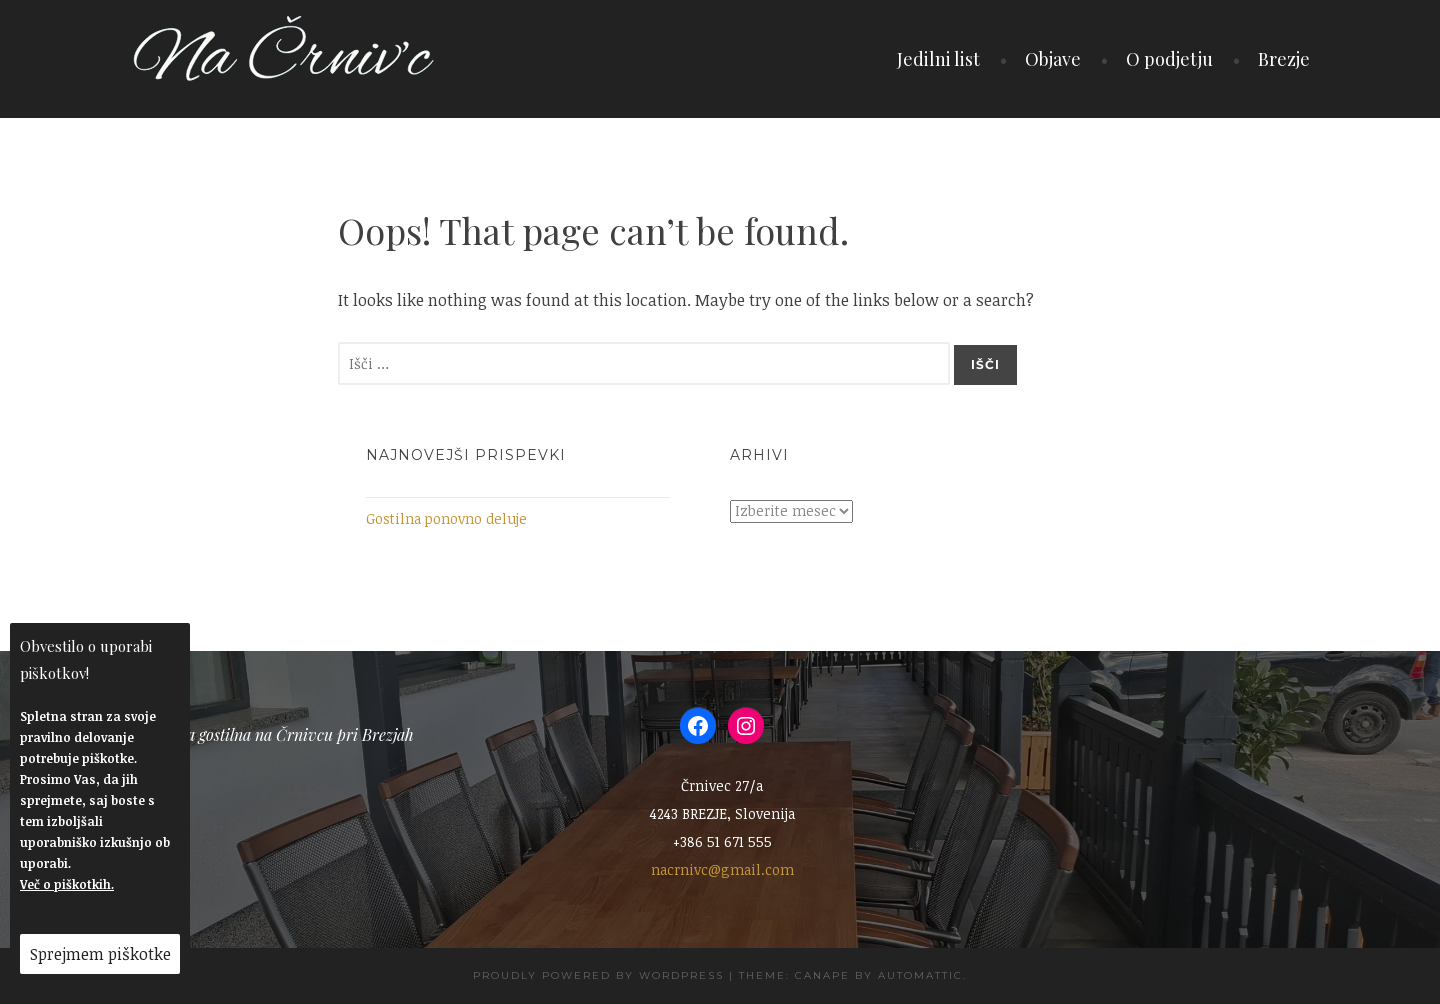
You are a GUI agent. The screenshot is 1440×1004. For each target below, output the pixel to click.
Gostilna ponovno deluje (446, 518)
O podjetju (1169, 59)
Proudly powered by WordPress (598, 975)
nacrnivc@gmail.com (722, 869)
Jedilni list (938, 59)
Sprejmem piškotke (100, 954)
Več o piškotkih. (67, 884)
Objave (1053, 59)
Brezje (1284, 59)
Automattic (920, 975)
